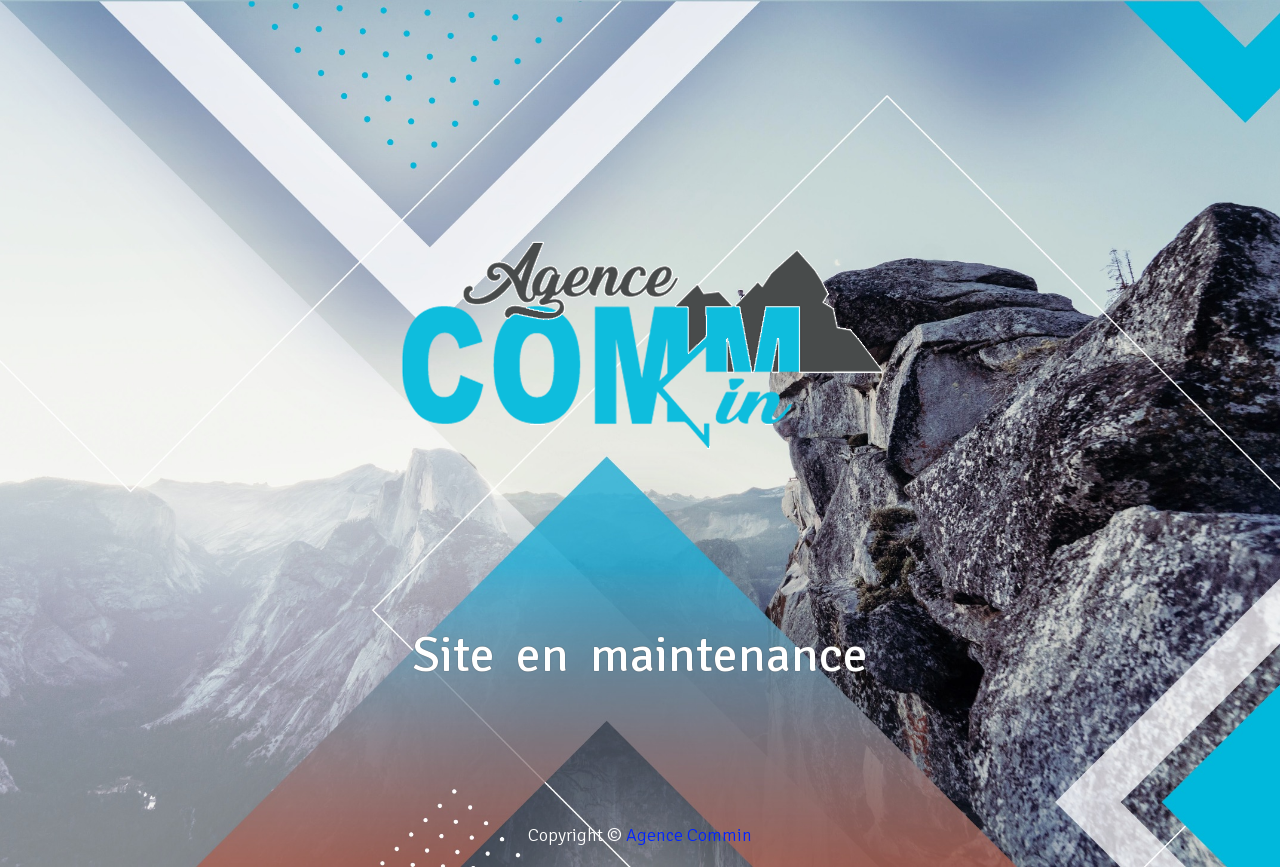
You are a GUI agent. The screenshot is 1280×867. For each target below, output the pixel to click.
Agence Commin (689, 835)
